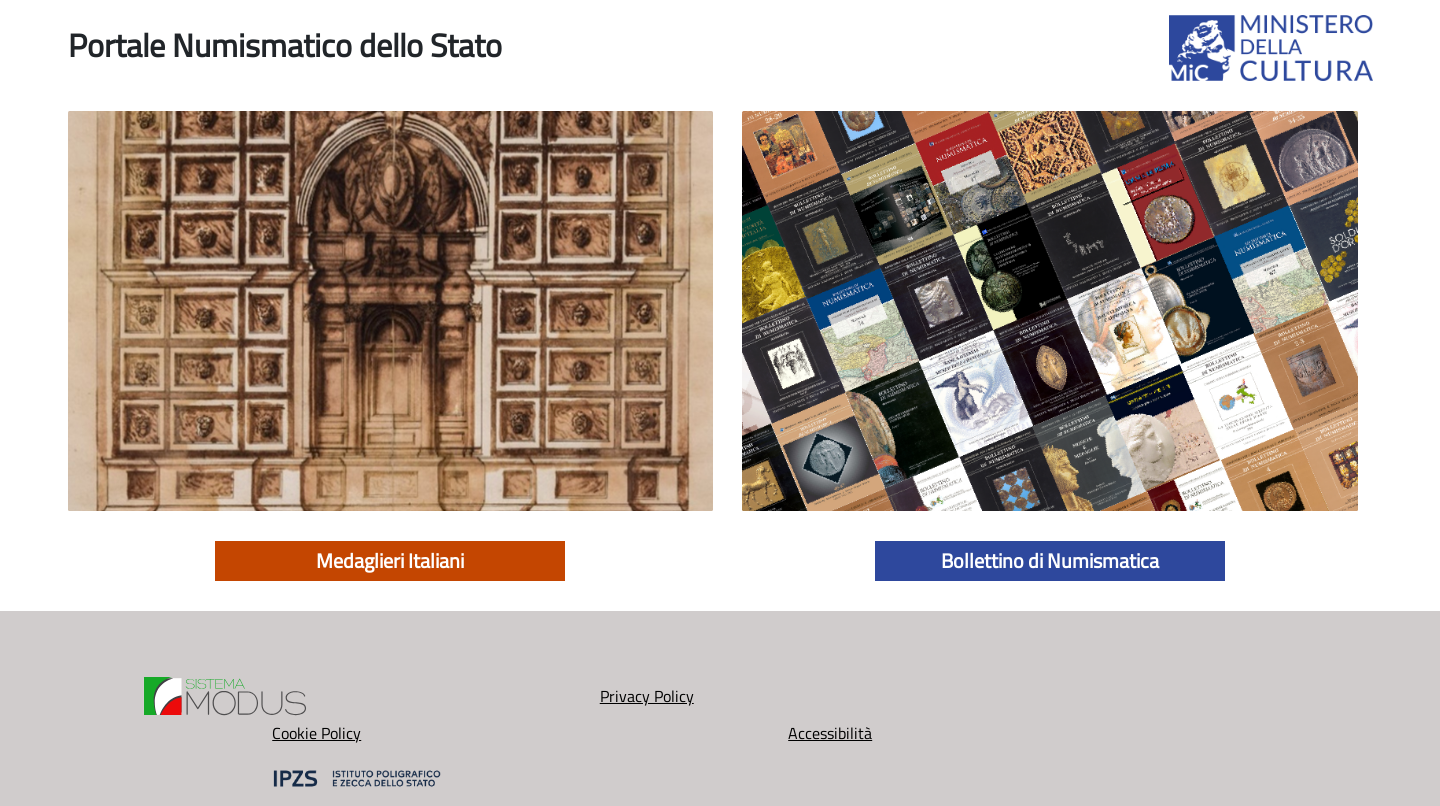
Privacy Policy (500, 709)
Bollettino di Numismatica (1050, 560)
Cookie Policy (720, 709)
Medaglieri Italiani (390, 560)
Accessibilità (940, 709)
